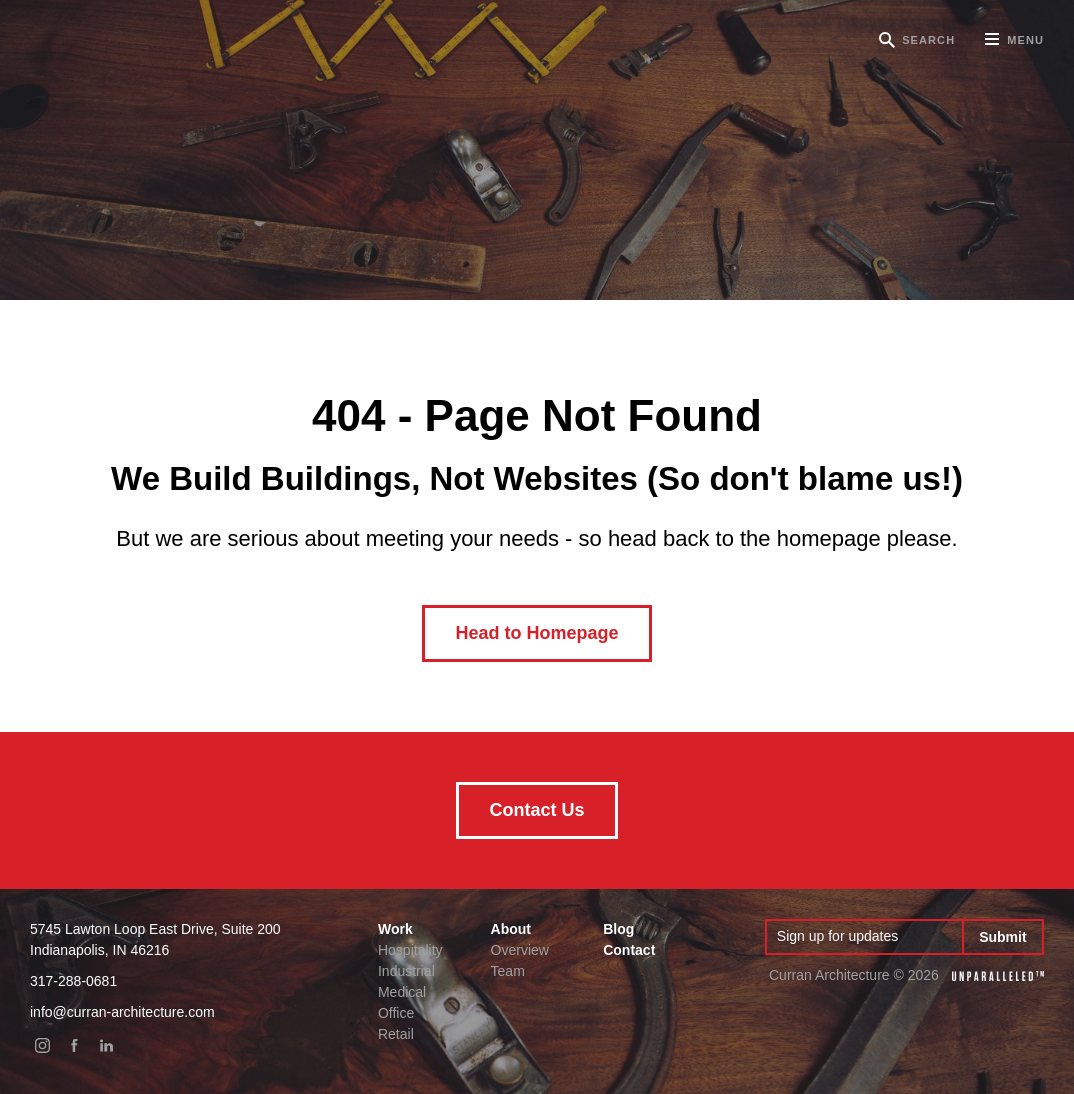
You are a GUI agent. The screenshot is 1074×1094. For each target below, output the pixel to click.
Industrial (406, 971)
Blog (618, 929)
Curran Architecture (140, 40)
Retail (396, 1034)
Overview (520, 950)
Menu (1014, 46)
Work (395, 929)
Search (928, 40)
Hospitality (410, 950)
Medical (402, 992)
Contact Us (536, 810)
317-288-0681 (73, 981)
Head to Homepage (536, 633)
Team (508, 971)
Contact (629, 950)
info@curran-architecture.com (122, 1012)
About (511, 929)
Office (396, 1013)
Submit (1002, 937)
